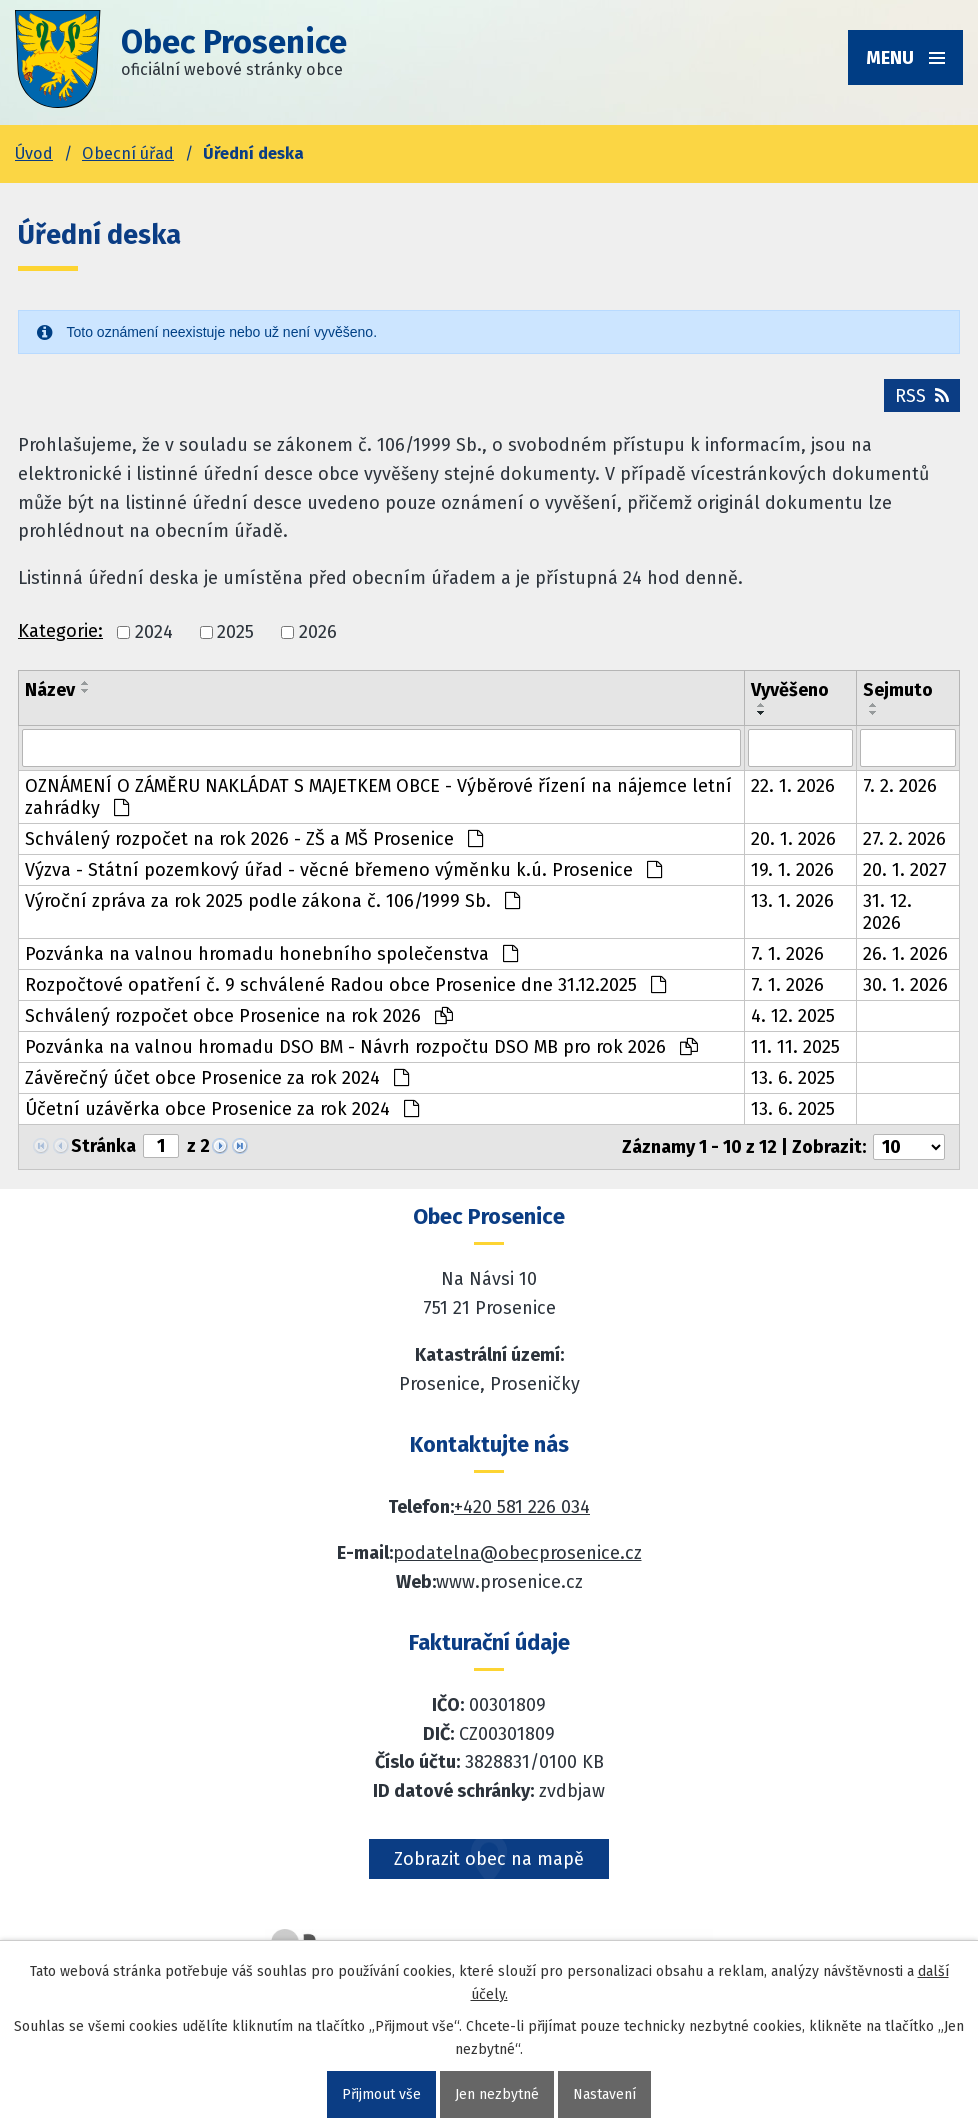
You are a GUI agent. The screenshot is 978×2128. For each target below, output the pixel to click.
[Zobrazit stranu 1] (161, 1146)
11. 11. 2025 (795, 1047)
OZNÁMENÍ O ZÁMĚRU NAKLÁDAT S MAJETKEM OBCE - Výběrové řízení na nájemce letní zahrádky (378, 797)
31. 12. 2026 (887, 912)
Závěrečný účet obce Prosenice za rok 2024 (217, 1078)
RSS (922, 396)
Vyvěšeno (790, 690)
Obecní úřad (128, 153)
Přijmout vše (381, 2094)
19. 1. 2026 (792, 870)
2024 (154, 632)
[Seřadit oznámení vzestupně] (86, 683)
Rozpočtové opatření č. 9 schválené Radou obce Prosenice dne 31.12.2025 (345, 985)
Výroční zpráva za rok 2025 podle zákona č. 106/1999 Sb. (272, 901)
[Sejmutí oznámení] (908, 748)
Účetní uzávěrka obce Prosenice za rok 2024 (222, 1109)
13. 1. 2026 (792, 901)
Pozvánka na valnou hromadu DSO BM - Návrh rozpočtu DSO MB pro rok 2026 (361, 1047)
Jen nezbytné (497, 2094)
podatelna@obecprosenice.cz (517, 1553)
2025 (235, 632)
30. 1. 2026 (905, 985)
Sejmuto (898, 690)
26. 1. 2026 (905, 954)
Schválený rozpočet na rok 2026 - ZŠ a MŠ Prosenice (254, 839)
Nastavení (604, 2094)
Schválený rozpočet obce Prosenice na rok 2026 (239, 1016)
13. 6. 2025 (793, 1078)
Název (50, 690)
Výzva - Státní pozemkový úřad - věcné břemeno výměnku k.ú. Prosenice (343, 870)
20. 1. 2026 (793, 839)
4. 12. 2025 (793, 1016)
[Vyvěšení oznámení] (800, 748)
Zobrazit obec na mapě (489, 1859)
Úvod (34, 153)
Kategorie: (60, 631)
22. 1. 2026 (793, 786)
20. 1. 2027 (905, 870)
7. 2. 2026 (900, 786)
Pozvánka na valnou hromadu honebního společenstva (271, 954)
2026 (318, 632)
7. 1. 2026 (787, 954)
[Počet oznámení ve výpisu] (909, 1147)
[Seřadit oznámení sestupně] (86, 691)
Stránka (103, 1146)
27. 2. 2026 (904, 839)
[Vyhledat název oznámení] (381, 748)
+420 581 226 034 (522, 1507)
